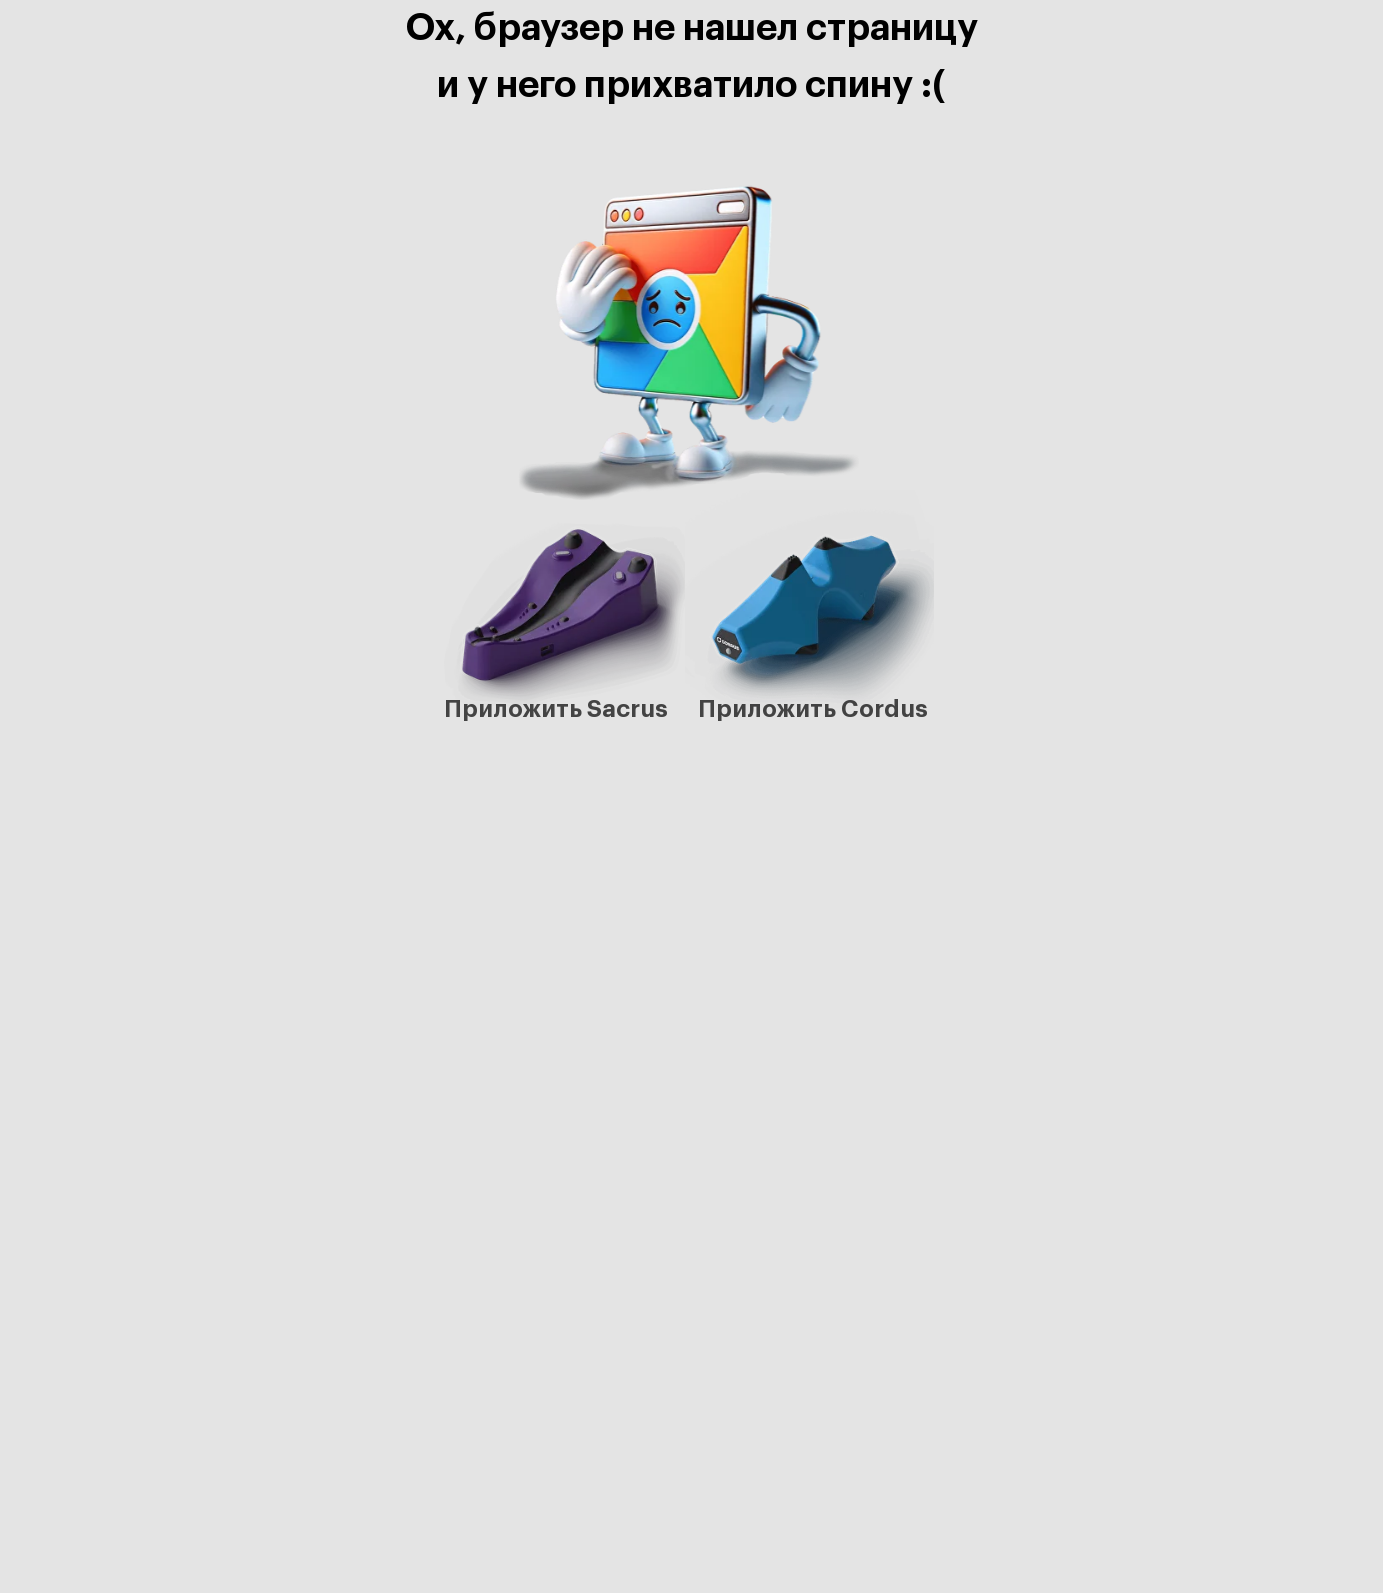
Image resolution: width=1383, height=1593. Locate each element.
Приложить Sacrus (556, 709)
